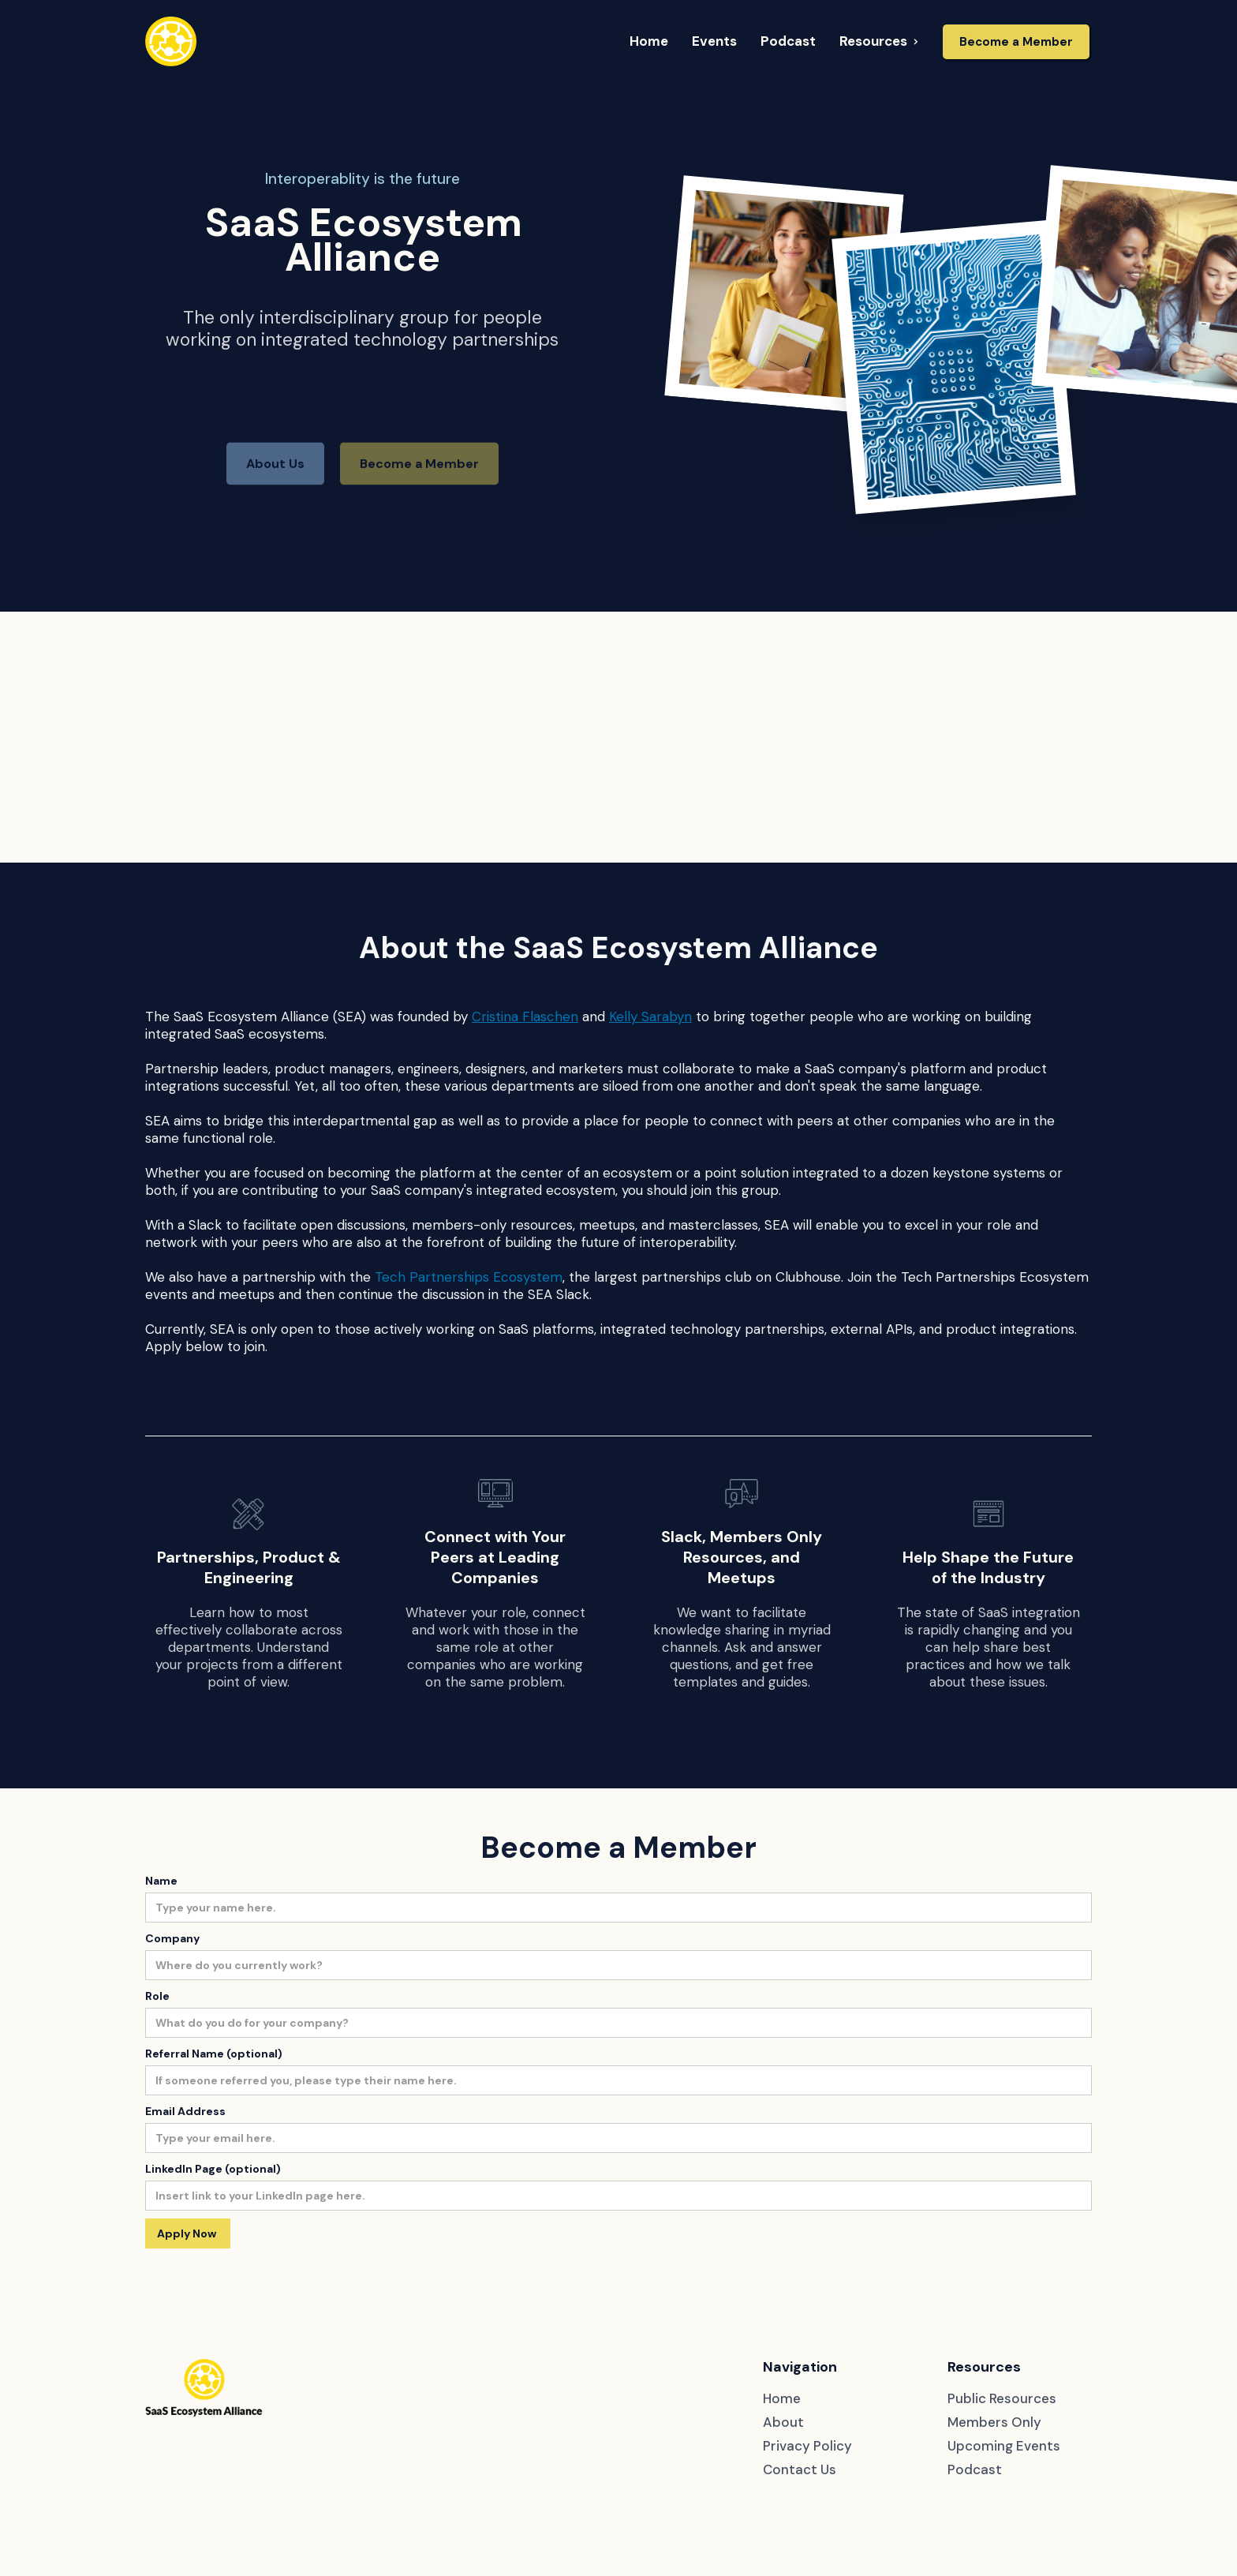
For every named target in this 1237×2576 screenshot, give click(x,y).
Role (157, 1996)
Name (161, 1881)
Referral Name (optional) (213, 2053)
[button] (649, 41)
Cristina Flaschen (525, 1016)
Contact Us (799, 2469)
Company (172, 1938)
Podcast (974, 2469)
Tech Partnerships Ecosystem (468, 1277)
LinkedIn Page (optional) (213, 2169)
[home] (170, 41)
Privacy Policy (807, 2446)
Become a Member (1016, 42)
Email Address (185, 2111)
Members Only (994, 2422)
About (783, 2422)
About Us (275, 493)
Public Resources (1001, 2398)
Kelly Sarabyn (650, 1016)
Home (782, 2398)
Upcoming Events (1003, 2446)
